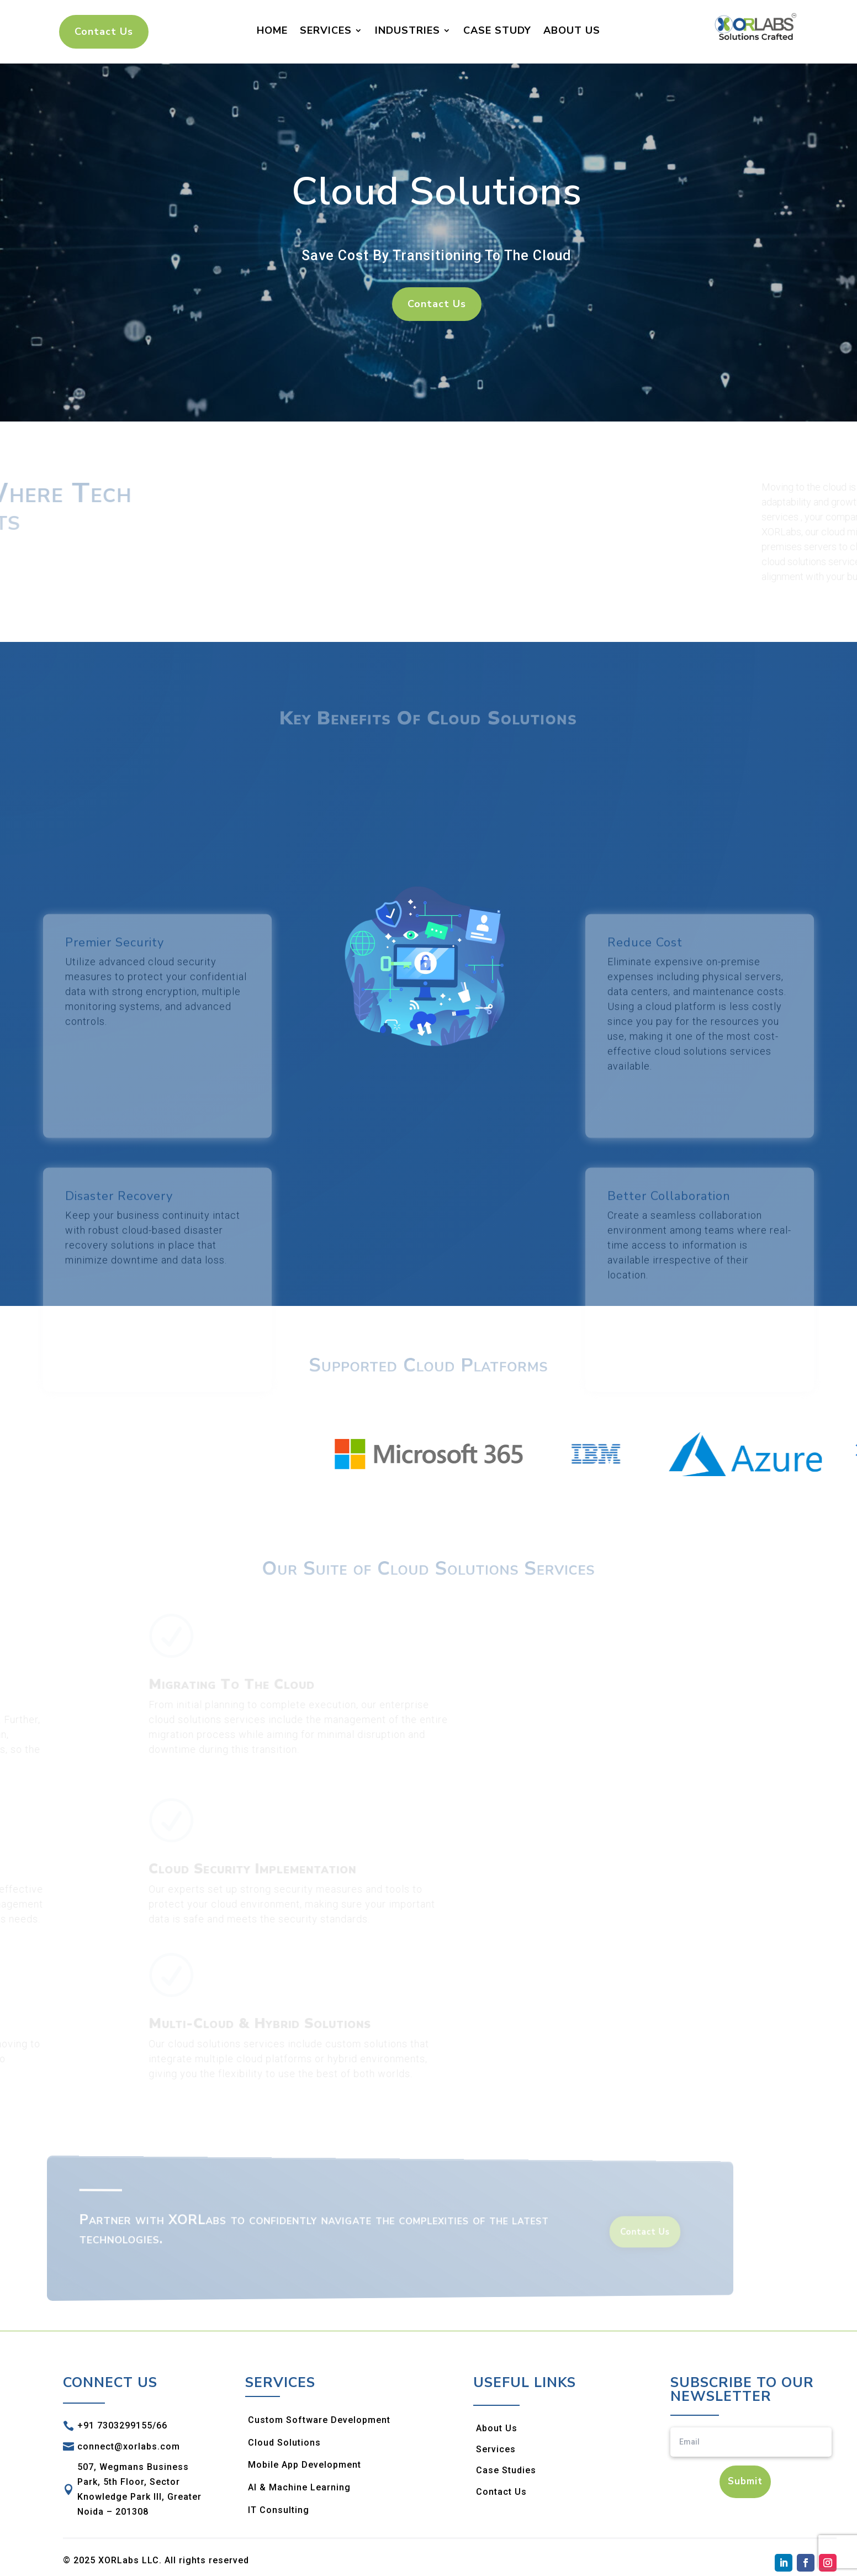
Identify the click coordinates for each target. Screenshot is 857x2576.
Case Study (497, 30)
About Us (571, 30)
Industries (407, 30)
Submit (745, 2481)
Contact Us (104, 31)
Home (272, 30)
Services (326, 30)
